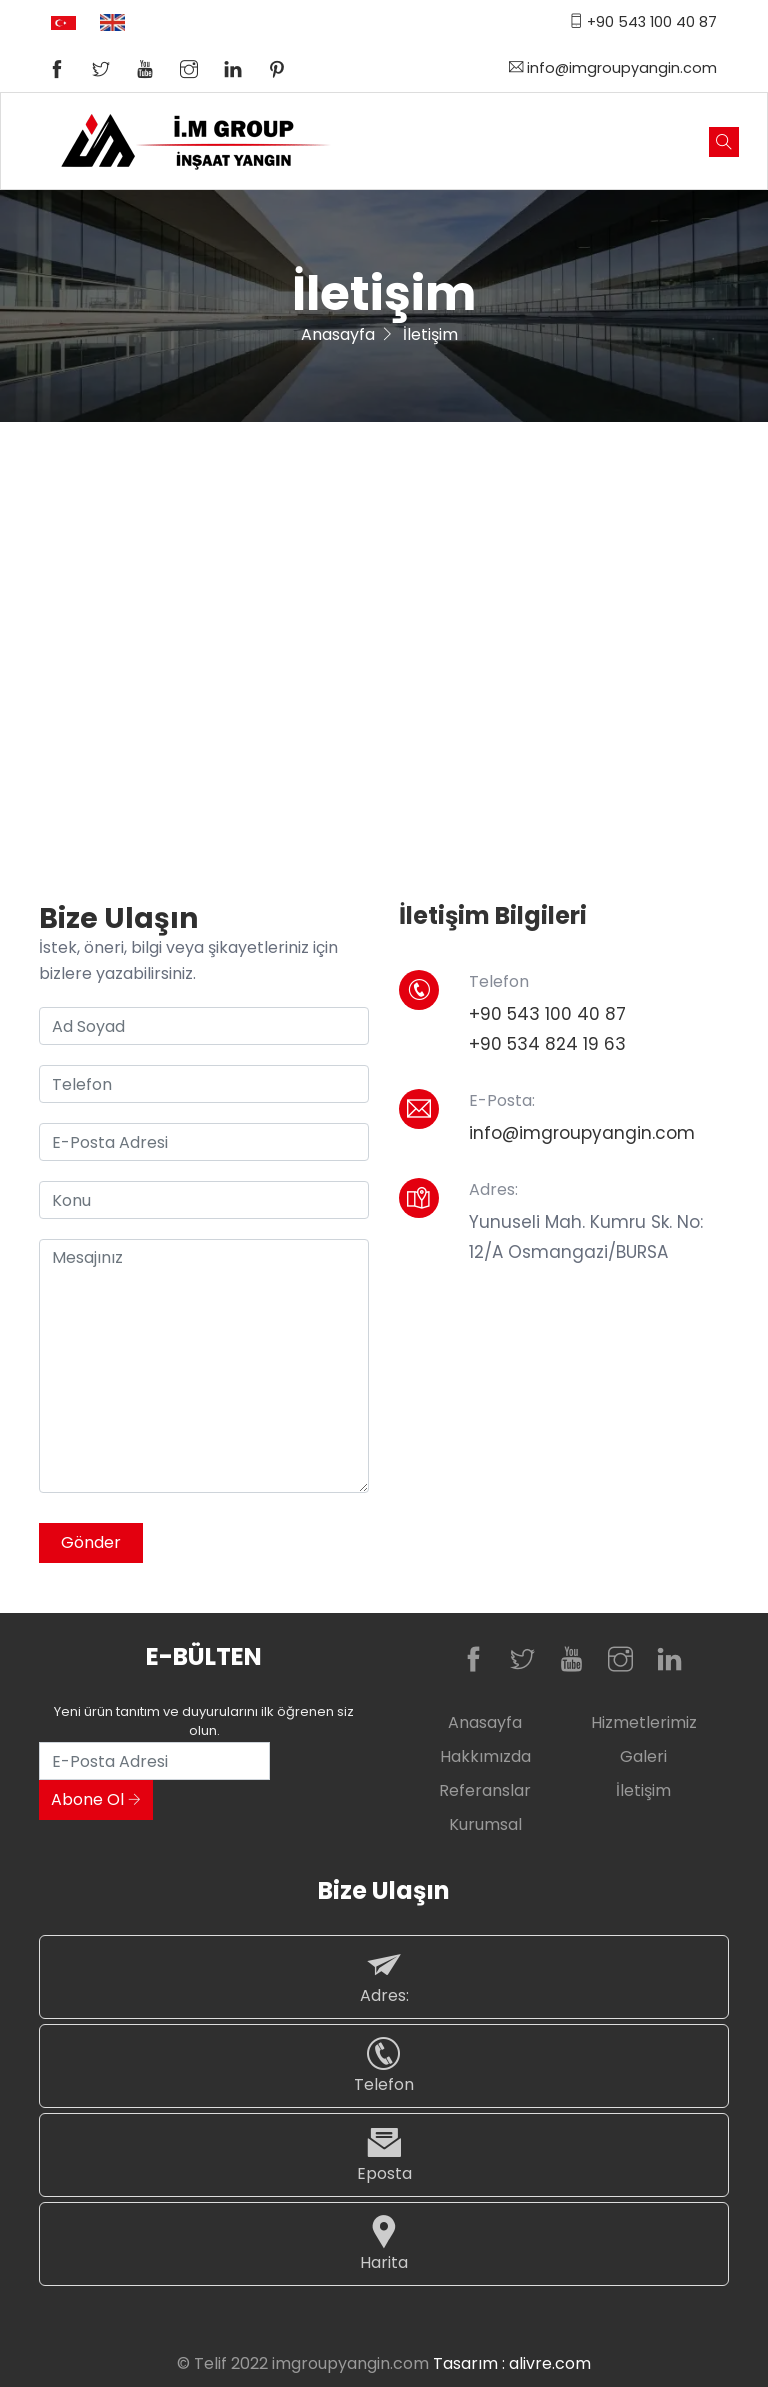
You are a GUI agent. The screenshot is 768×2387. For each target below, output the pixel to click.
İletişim (643, 1790)
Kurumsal (485, 1824)
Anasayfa (338, 334)
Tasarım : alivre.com (512, 2363)
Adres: (384, 1976)
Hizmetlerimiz (644, 1722)
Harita (384, 2243)
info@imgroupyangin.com (613, 68)
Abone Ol (96, 1799)
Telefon (384, 2065)
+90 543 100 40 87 (643, 22)
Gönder (91, 1542)
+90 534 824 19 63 (547, 1044)
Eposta (384, 2154)
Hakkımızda (485, 1756)
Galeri (643, 1756)
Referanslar (485, 1790)
